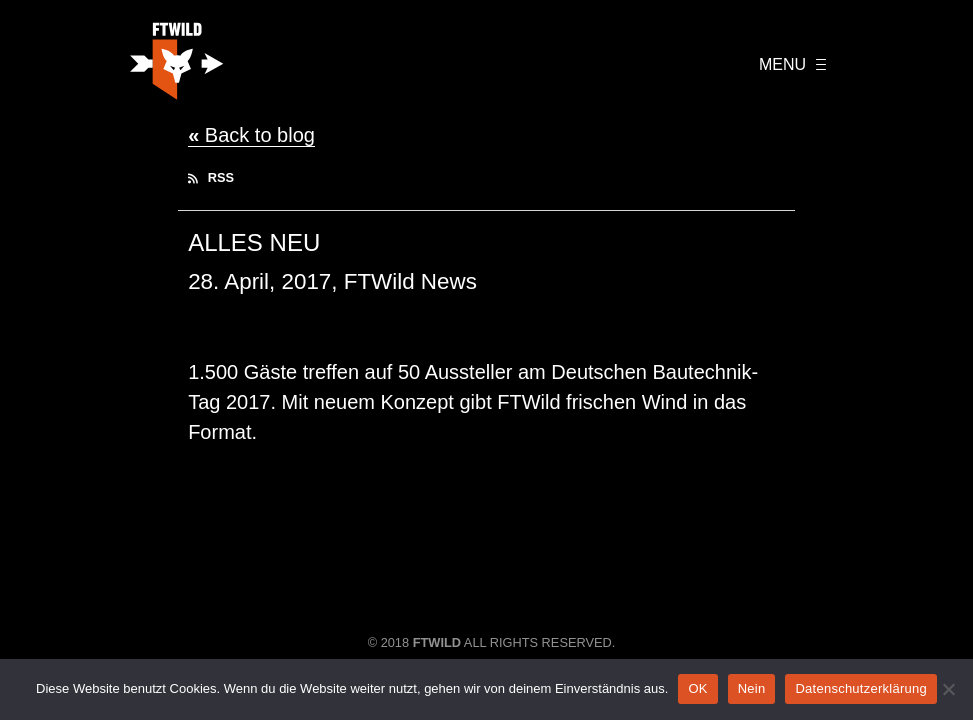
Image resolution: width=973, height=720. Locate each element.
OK (697, 688)
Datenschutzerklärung (860, 688)
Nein (752, 688)
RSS (211, 177)
